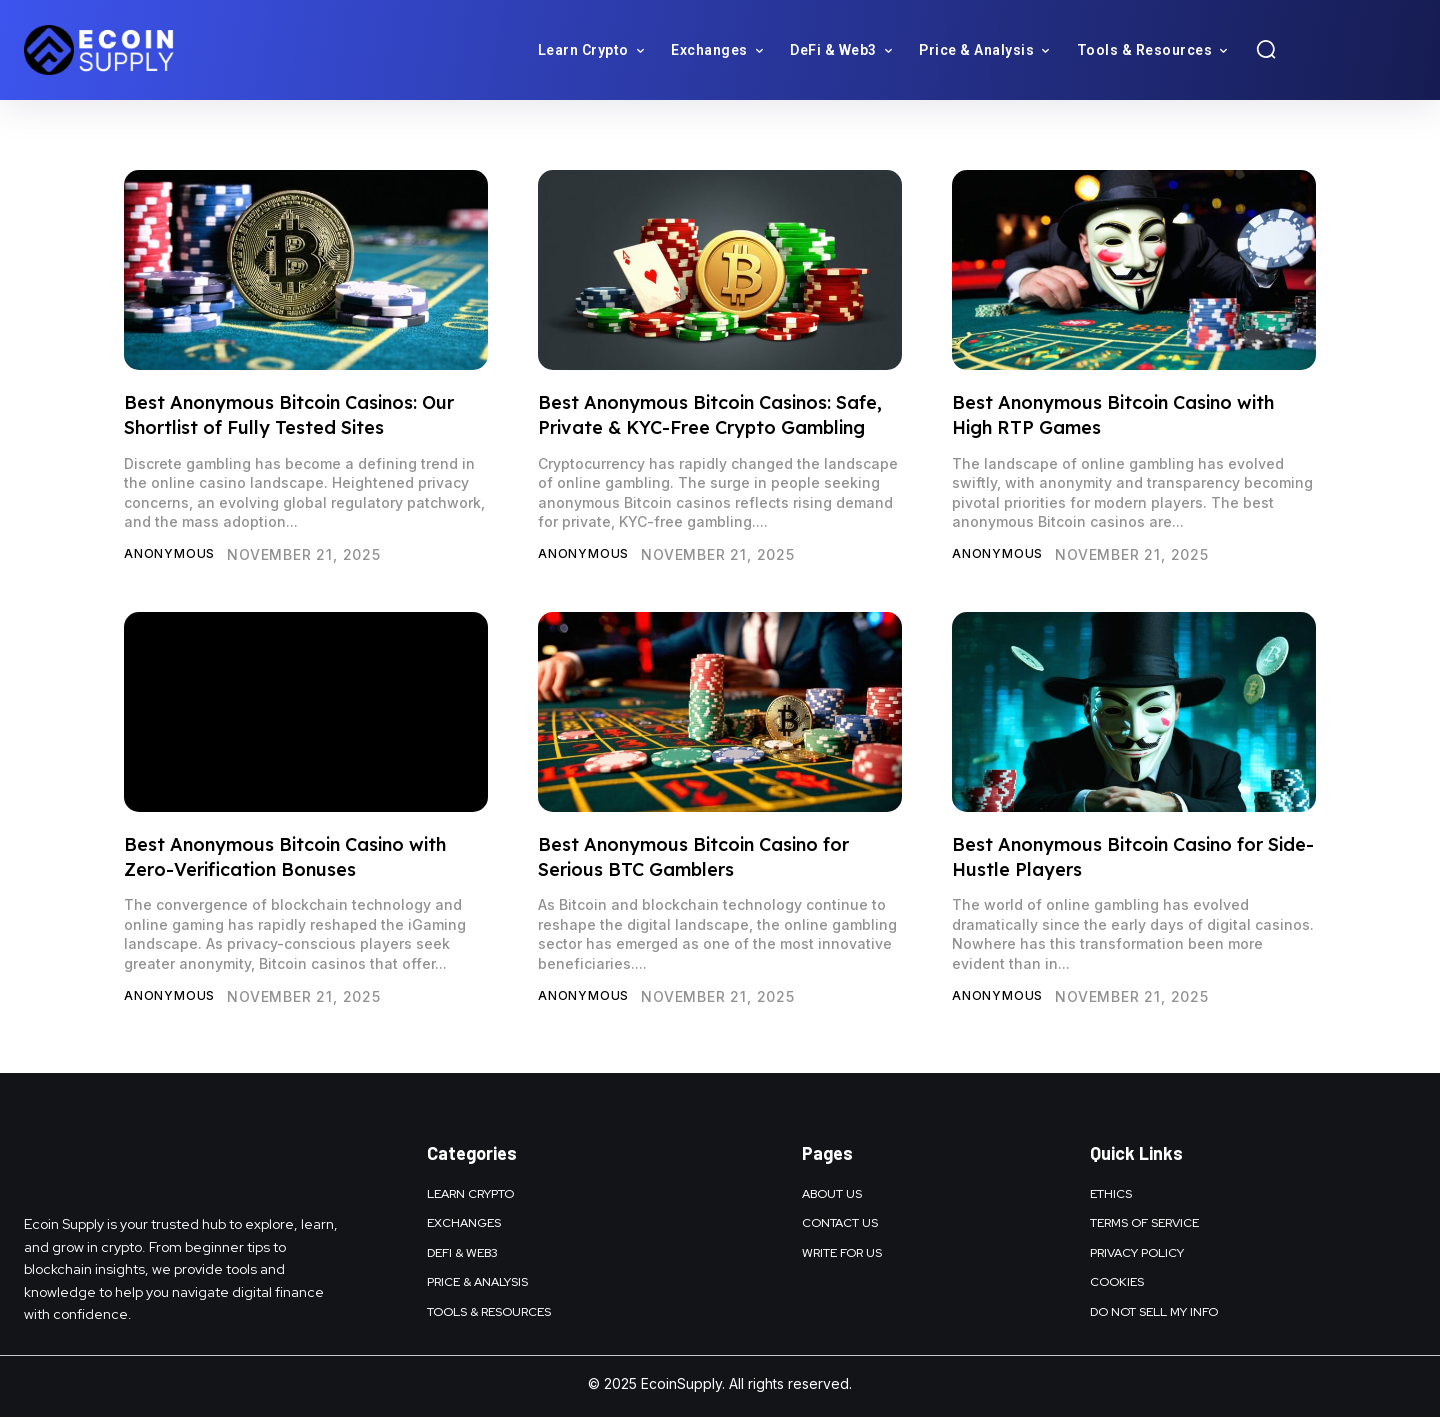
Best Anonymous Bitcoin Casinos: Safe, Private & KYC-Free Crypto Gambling (710, 415)
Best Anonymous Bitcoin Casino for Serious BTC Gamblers (693, 859)
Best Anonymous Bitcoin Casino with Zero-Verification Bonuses (285, 859)
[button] (1266, 49)
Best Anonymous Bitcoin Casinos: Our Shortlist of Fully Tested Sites (289, 415)
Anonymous (175, 554)
